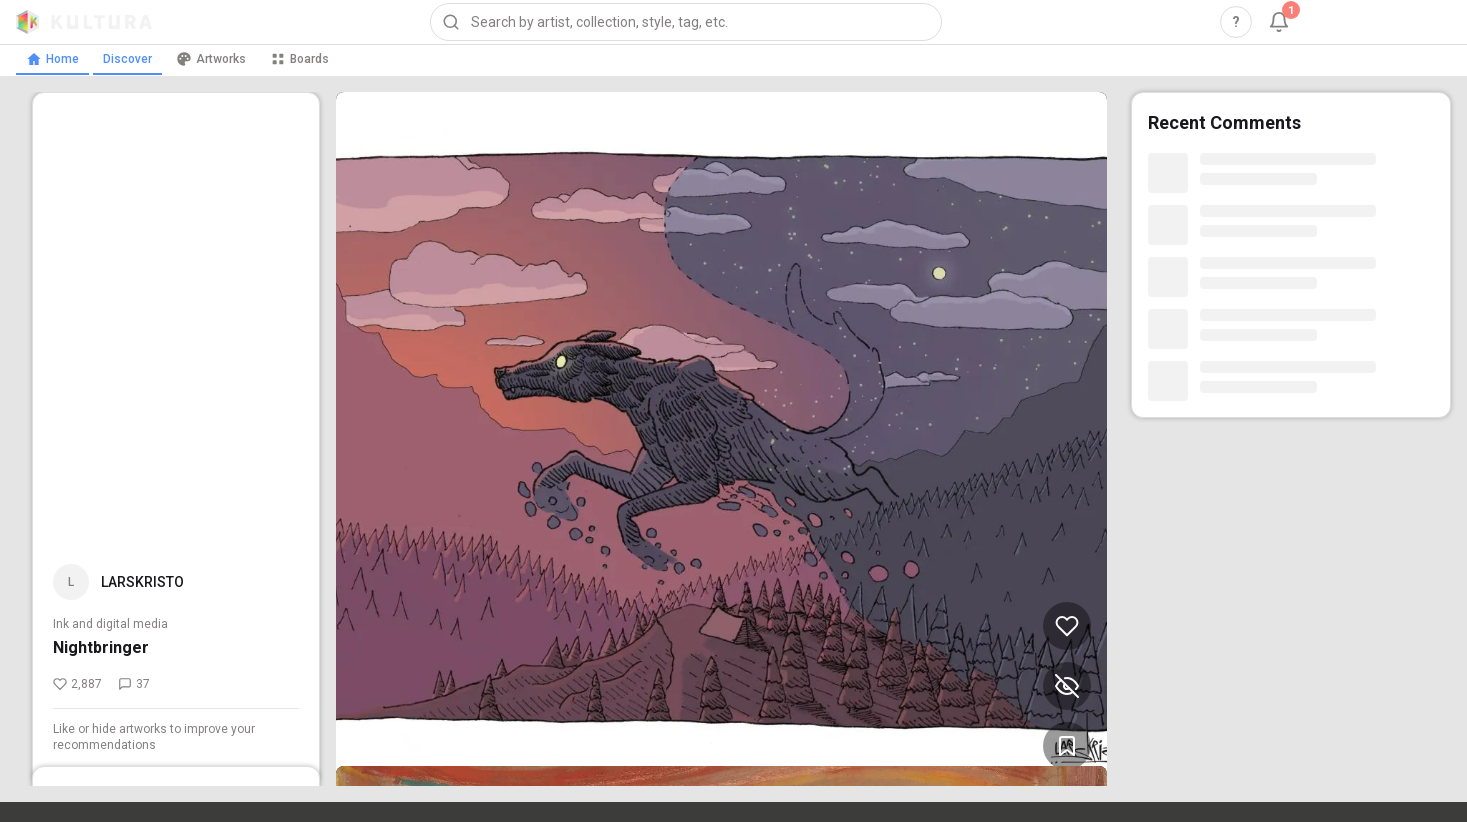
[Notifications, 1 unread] (1279, 22)
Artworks (211, 59)
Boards (299, 59)
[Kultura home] (84, 22)
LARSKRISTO (142, 582)
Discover (127, 59)
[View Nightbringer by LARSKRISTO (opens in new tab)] (721, 439)
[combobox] (686, 22)
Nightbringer (101, 647)
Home (52, 59)
